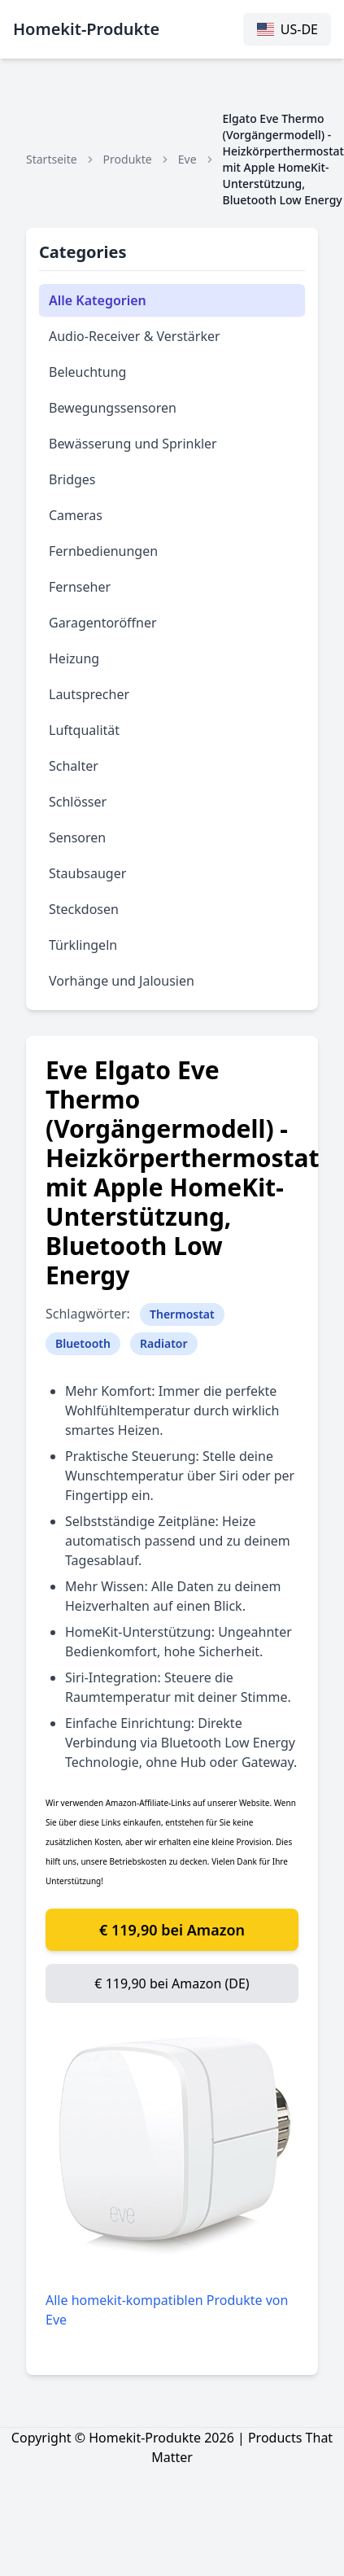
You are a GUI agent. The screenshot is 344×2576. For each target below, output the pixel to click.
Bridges (72, 479)
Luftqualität (84, 730)
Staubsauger (87, 873)
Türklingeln (83, 945)
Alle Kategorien (97, 300)
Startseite (51, 159)
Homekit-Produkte (86, 29)
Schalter (73, 766)
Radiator (164, 1343)
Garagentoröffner (103, 623)
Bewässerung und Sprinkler (133, 444)
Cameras (75, 515)
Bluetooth (83, 1343)
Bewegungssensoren (112, 408)
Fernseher (80, 587)
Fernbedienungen (103, 551)
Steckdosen (84, 909)
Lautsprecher (89, 694)
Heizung (74, 658)
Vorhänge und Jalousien (121, 981)
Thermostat (182, 1314)
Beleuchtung (87, 372)
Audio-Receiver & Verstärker (134, 336)
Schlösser (78, 802)
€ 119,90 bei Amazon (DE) (171, 1983)
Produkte (127, 159)
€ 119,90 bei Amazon (172, 1930)
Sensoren (77, 837)
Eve (187, 159)
